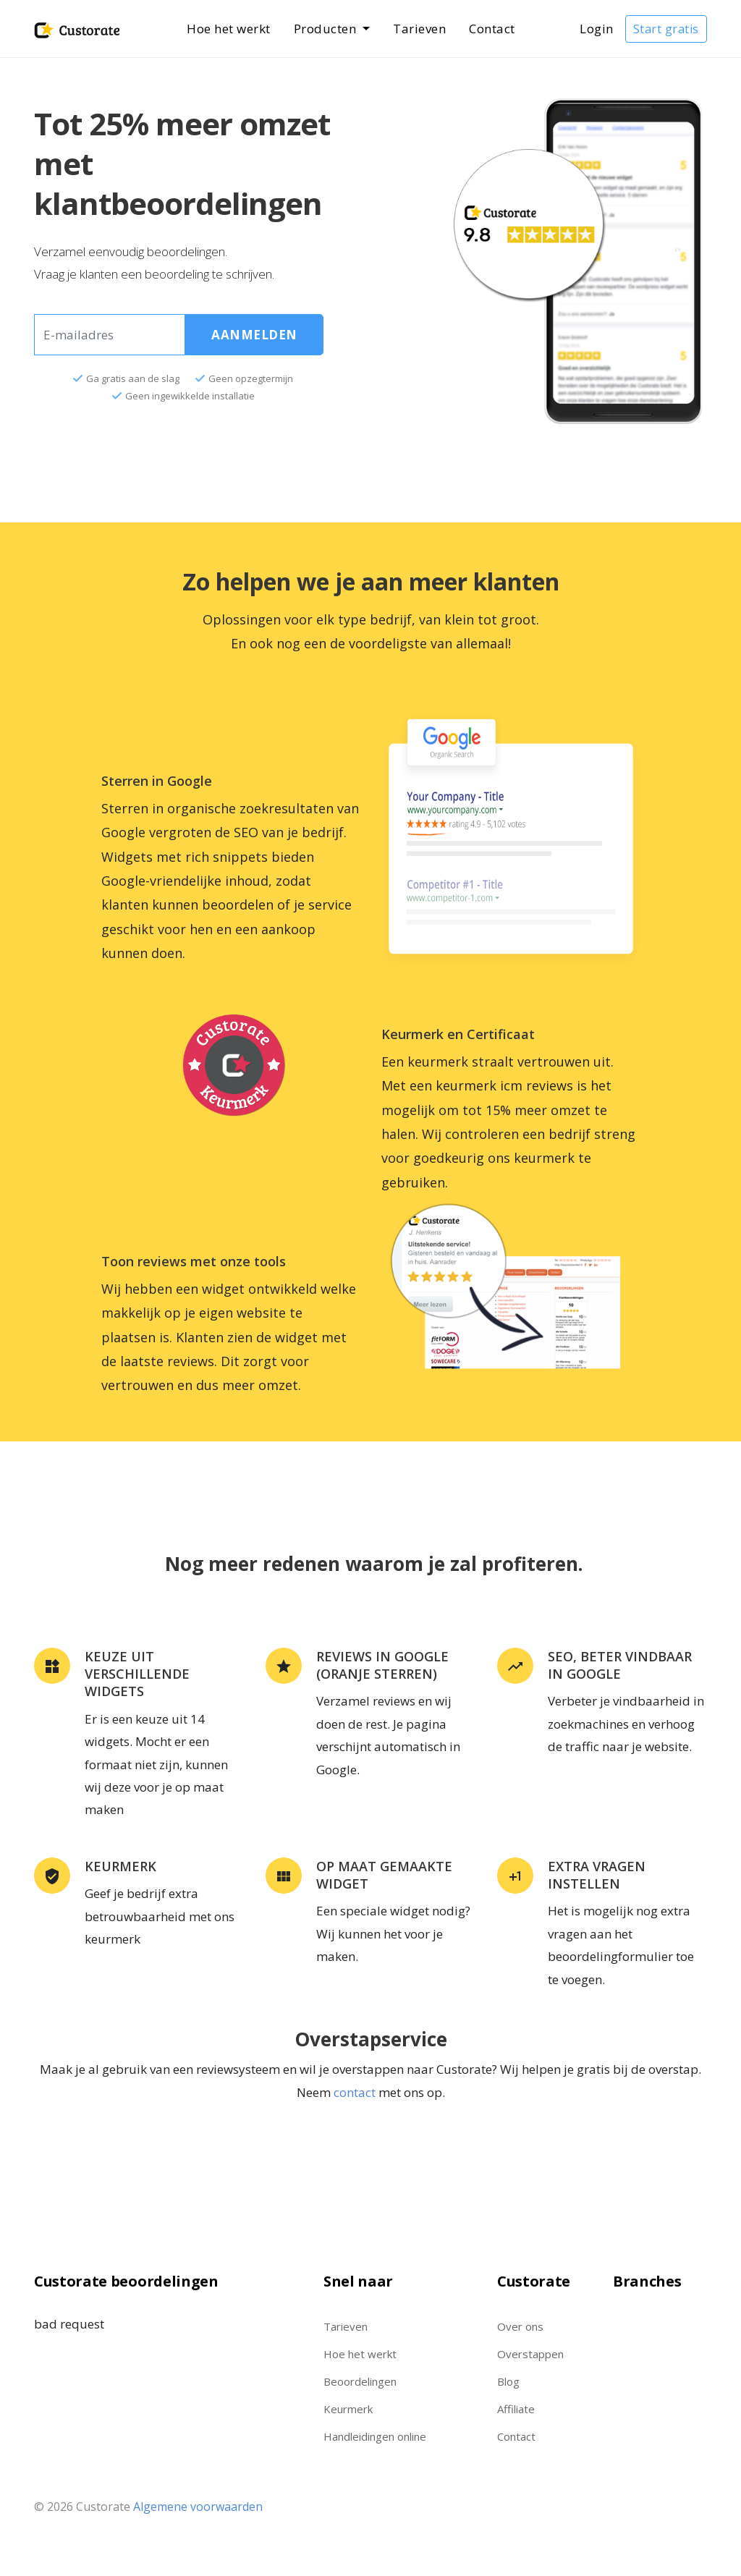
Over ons (520, 2326)
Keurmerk (348, 2409)
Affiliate (516, 2409)
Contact (492, 28)
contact (355, 2092)
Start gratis (666, 29)
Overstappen (530, 2354)
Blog (508, 2381)
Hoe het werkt (229, 28)
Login (597, 28)
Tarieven (419, 28)
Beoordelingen (360, 2381)
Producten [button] (327, 28)
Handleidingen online (374, 2436)
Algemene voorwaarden (198, 2506)
